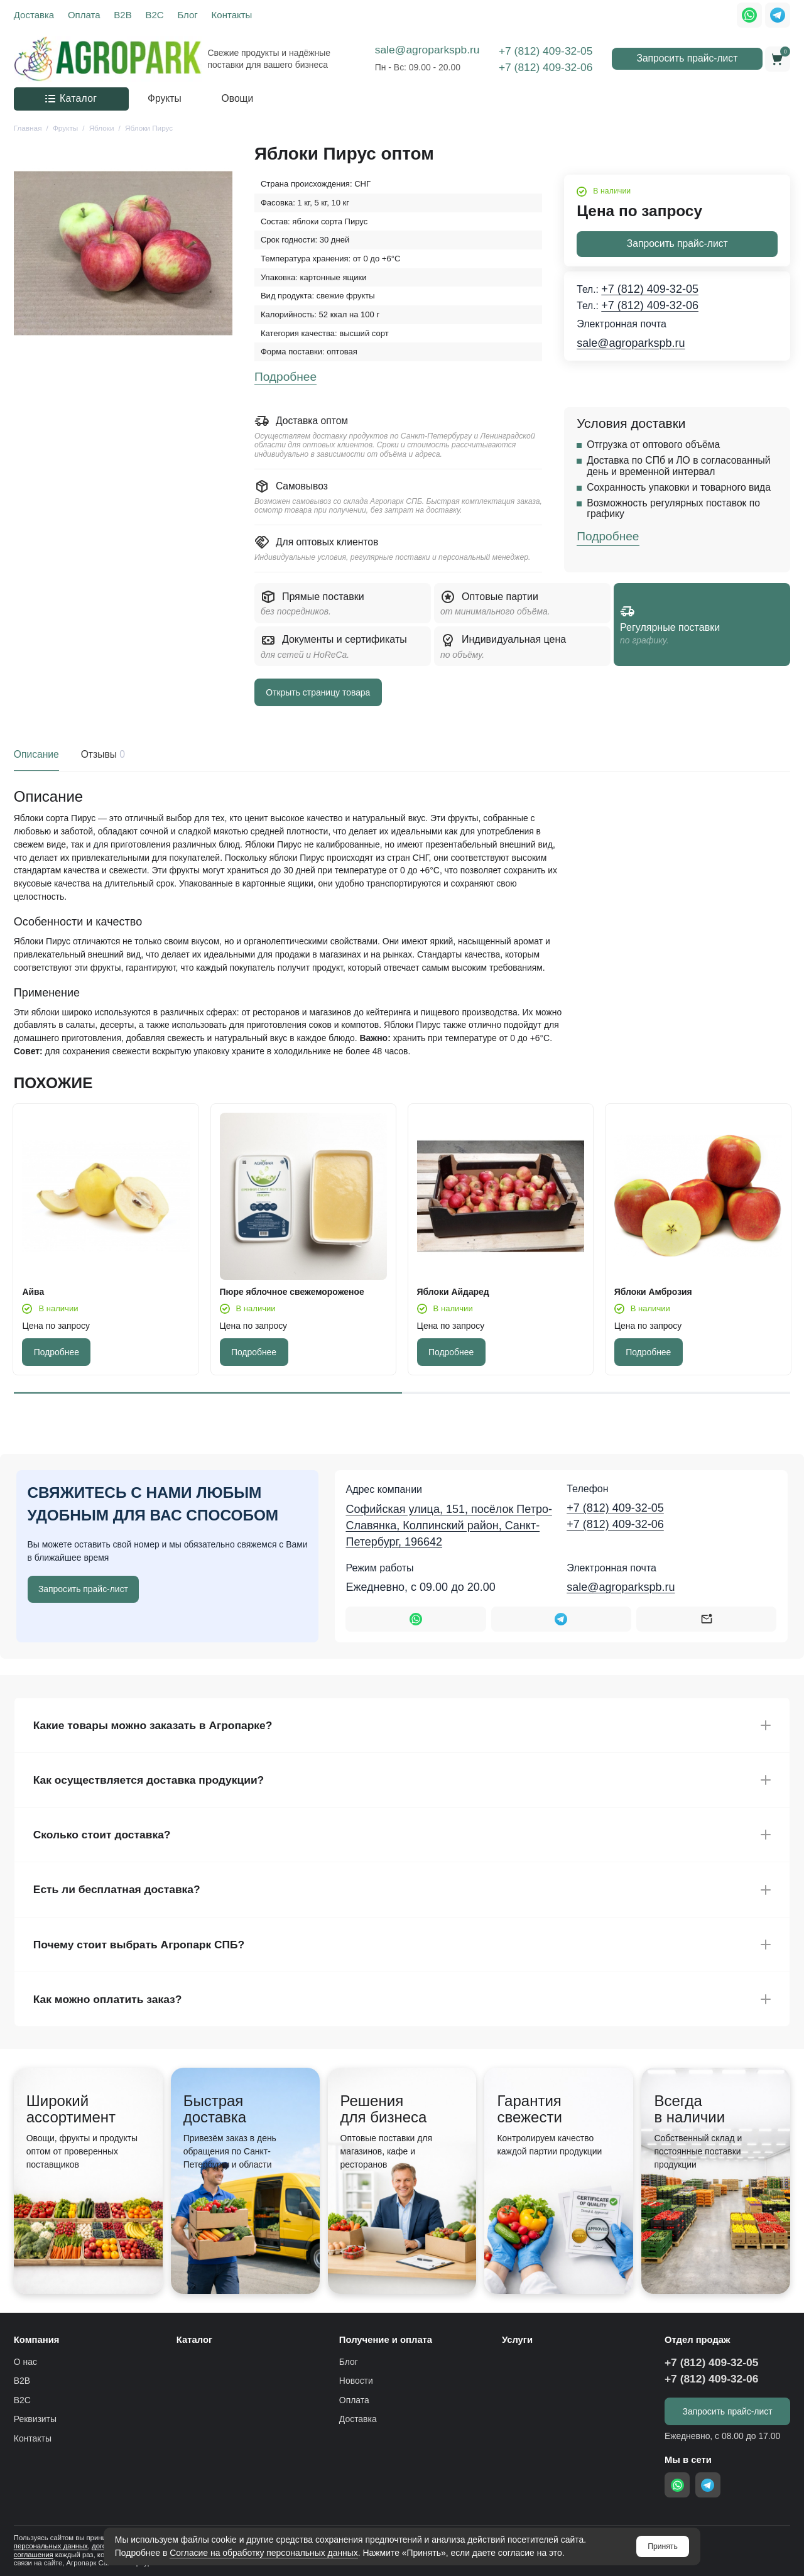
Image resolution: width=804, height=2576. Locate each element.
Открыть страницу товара (318, 692)
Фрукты (165, 98)
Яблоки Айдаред (453, 1292)
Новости (356, 2381)
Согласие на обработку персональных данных (264, 2553)
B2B (122, 14)
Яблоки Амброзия (653, 1292)
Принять (663, 2546)
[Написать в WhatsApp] (415, 1619)
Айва (33, 1292)
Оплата (84, 14)
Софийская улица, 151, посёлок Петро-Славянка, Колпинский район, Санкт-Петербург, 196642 (448, 1525)
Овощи (238, 98)
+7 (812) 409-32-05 (546, 51)
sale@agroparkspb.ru (427, 49)
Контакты (232, 14)
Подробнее (285, 377)
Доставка (34, 14)
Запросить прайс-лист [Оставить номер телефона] (83, 1589)
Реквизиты (35, 2419)
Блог (187, 14)
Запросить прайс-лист (686, 58)
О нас (25, 2362)
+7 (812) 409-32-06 (546, 67)
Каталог (71, 98)
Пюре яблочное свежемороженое (292, 1292)
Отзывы (101, 755)
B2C (154, 14)
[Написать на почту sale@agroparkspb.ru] (706, 1619)
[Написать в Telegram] (561, 1619)
